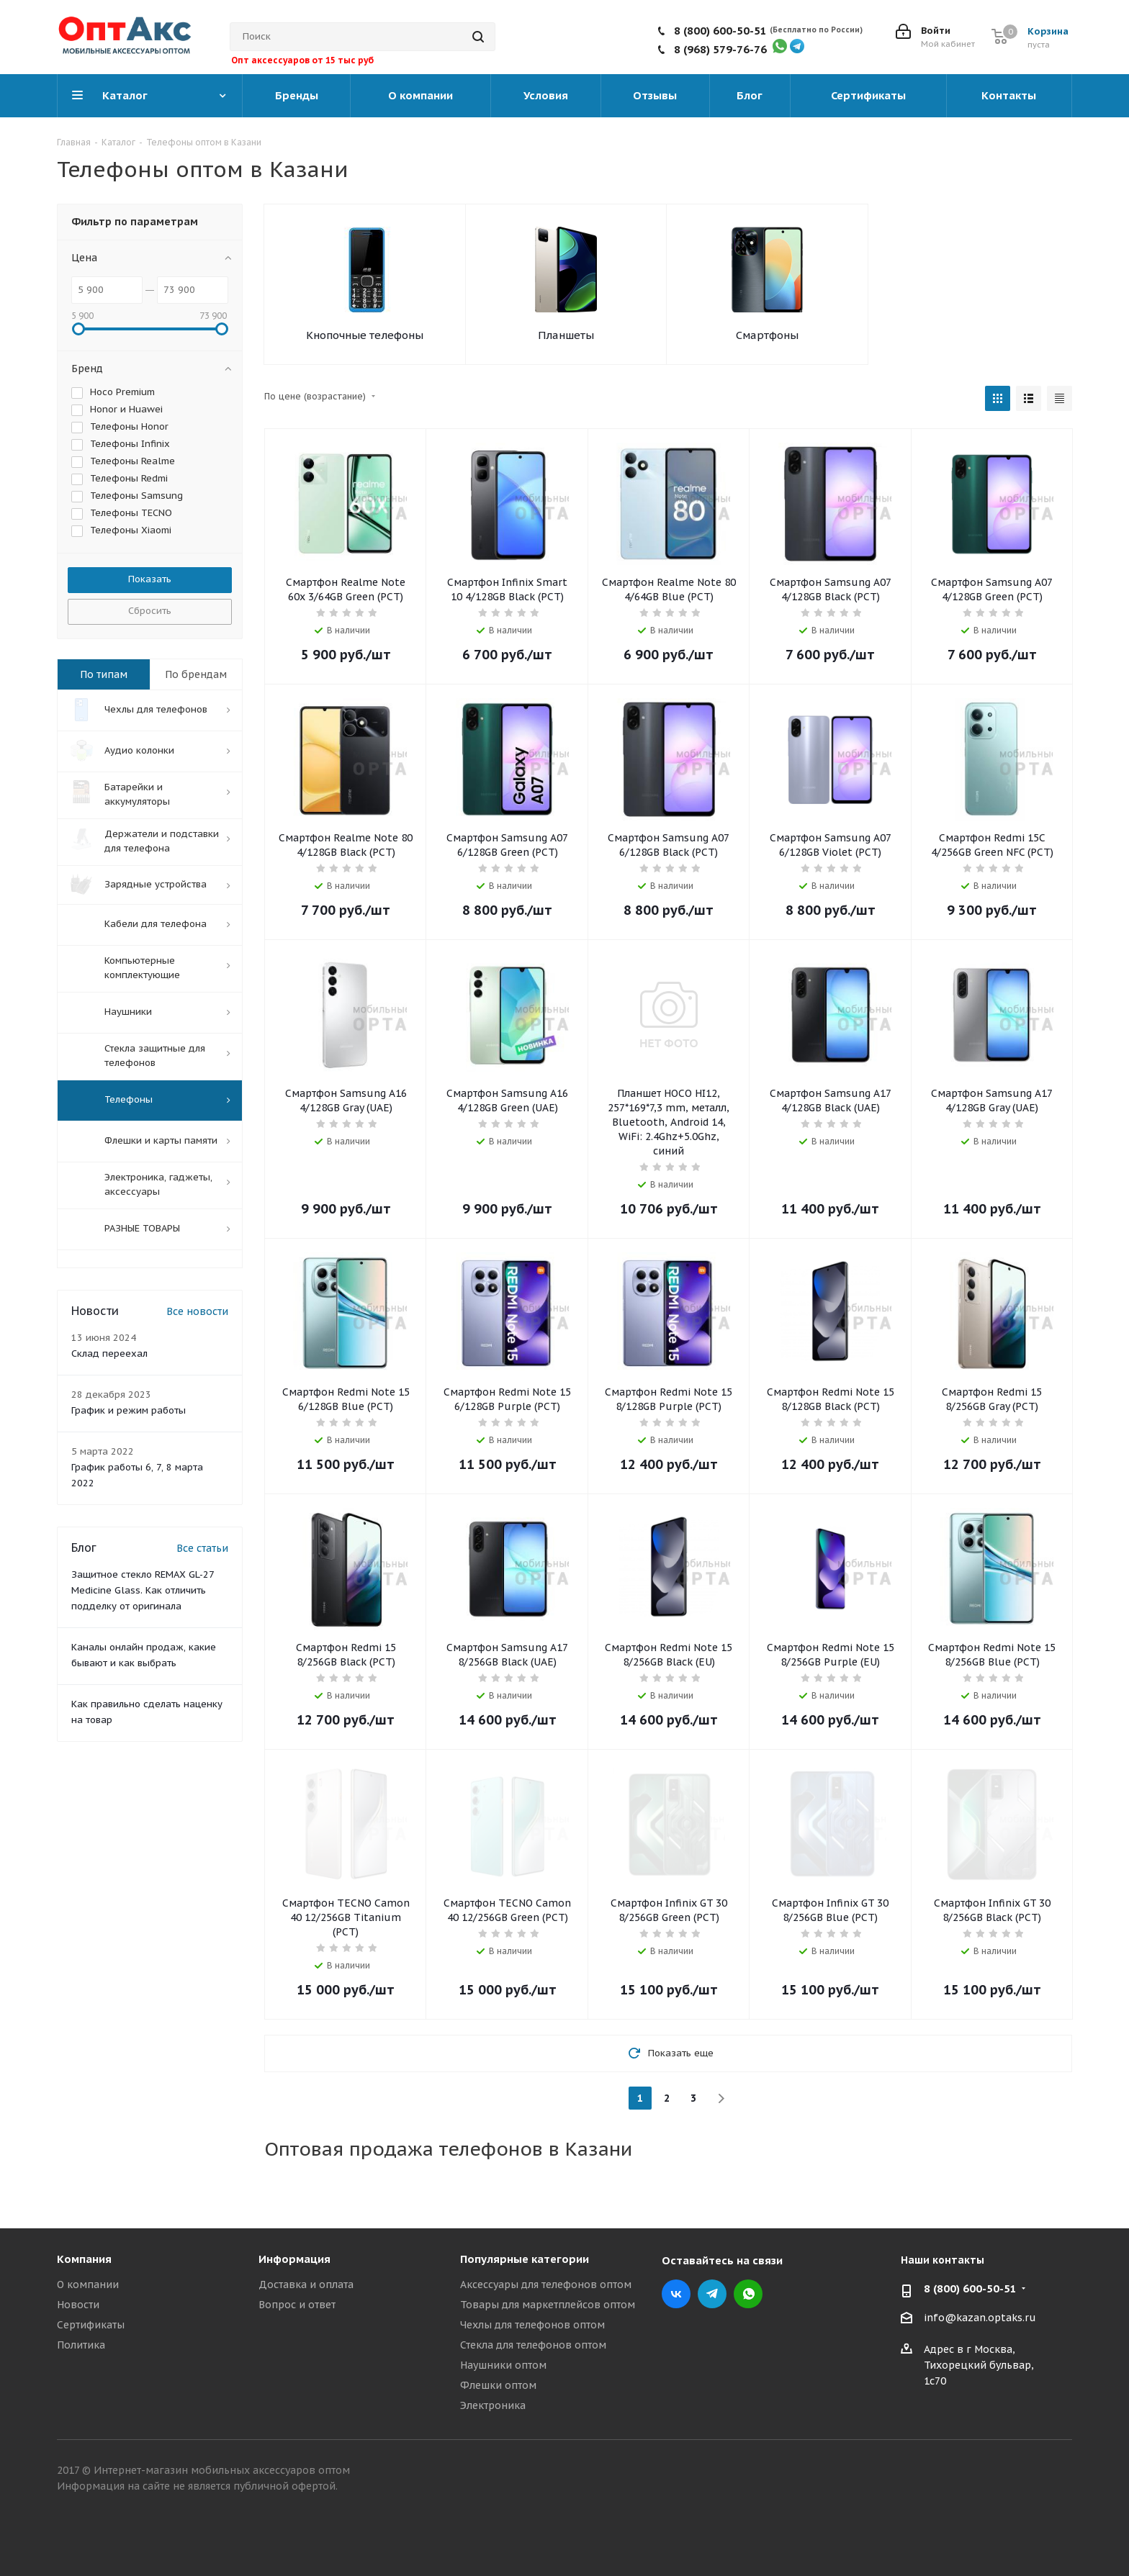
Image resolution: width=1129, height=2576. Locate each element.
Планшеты (566, 335)
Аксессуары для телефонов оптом (545, 2284)
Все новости (197, 1313)
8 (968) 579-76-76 (720, 49)
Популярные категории (524, 2259)
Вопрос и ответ (297, 2304)
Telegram (712, 2293)
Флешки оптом (498, 2385)
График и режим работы (128, 1412)
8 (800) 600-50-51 (720, 30)
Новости (78, 2304)
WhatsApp (748, 2293)
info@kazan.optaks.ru (980, 2317)
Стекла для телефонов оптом (533, 2344)
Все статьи (202, 1550)
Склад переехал (109, 1356)
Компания (84, 2259)
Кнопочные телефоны (364, 335)
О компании (88, 2284)
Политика (81, 2344)
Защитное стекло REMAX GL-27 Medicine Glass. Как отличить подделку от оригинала (142, 1592)
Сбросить (149, 611)
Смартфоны (767, 335)
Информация (294, 2259)
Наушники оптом (503, 2365)
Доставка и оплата (306, 2284)
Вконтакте (676, 2293)
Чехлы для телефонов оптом (532, 2324)
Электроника (493, 2405)
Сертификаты (91, 2324)
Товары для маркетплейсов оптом (547, 2304)
